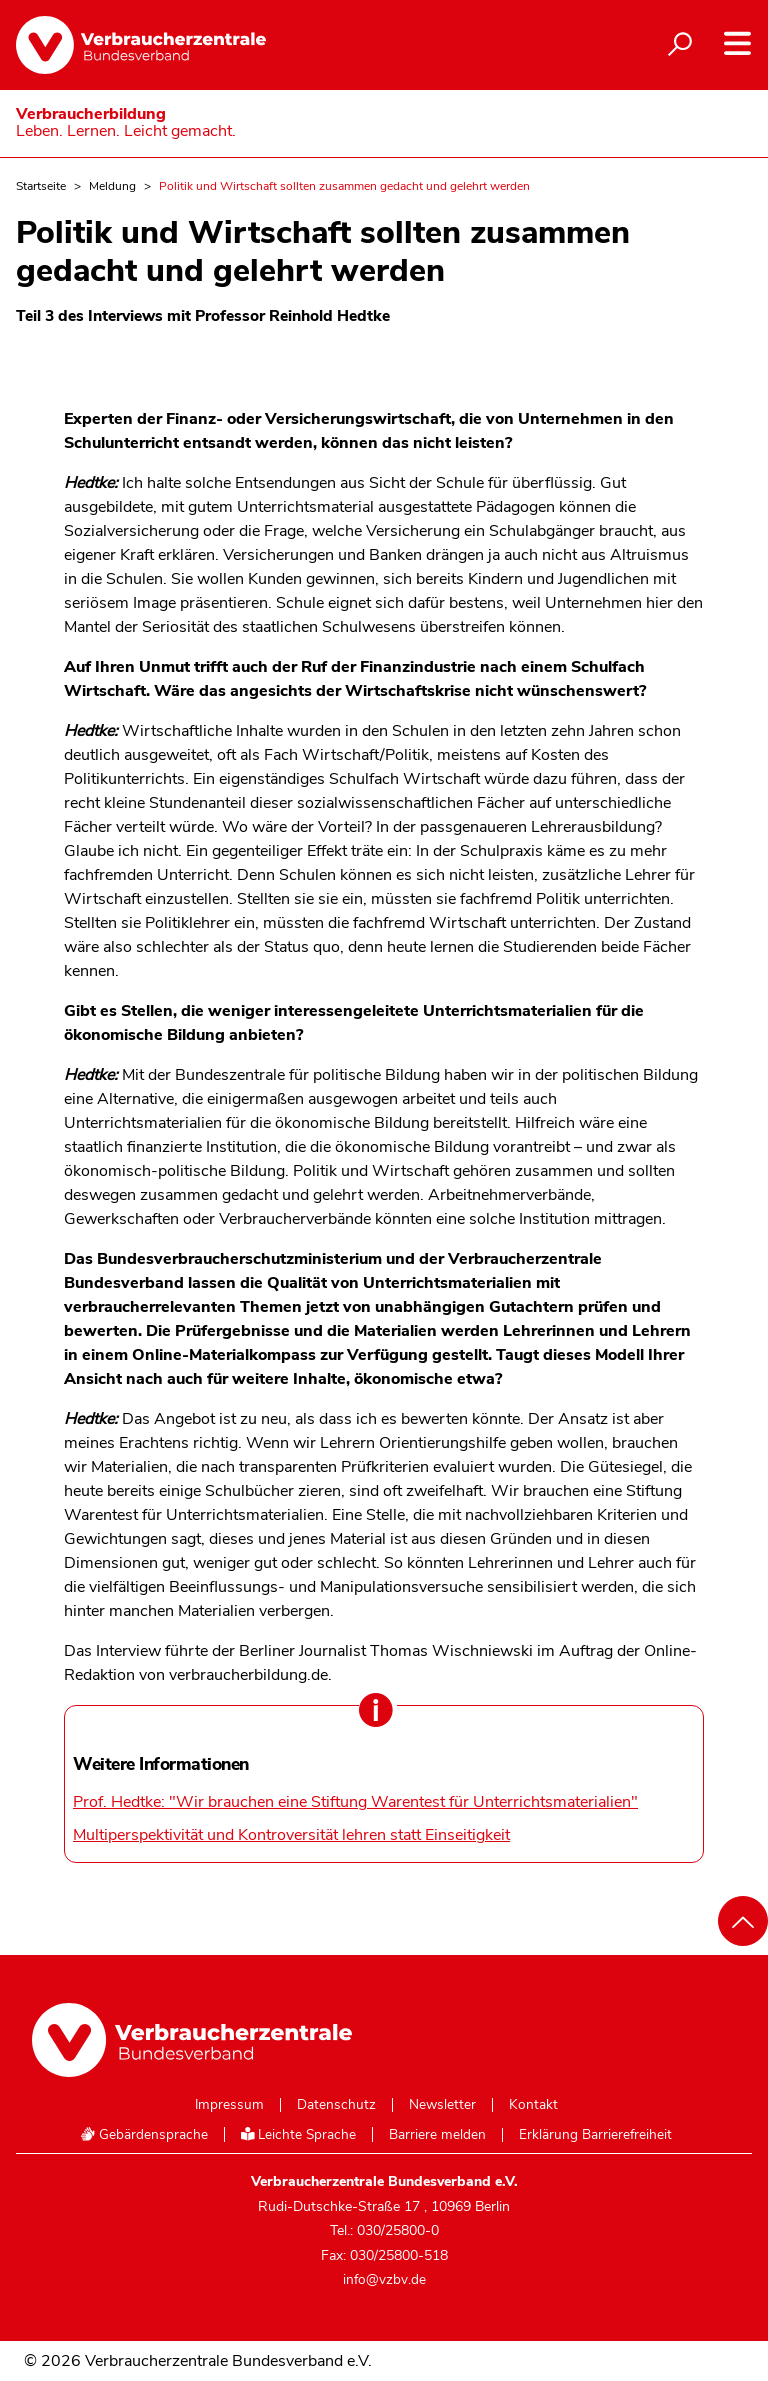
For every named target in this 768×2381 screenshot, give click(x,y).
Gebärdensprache (144, 2134)
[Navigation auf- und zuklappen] (737, 43)
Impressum (229, 2105)
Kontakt (533, 2105)
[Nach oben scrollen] (743, 1921)
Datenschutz (336, 2105)
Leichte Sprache (299, 2134)
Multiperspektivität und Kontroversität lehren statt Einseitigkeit (291, 1835)
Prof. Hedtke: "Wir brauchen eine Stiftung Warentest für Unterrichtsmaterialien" (355, 1802)
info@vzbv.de (384, 2279)
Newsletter (442, 2105)
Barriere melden (437, 2135)
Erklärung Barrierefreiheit (595, 2135)
